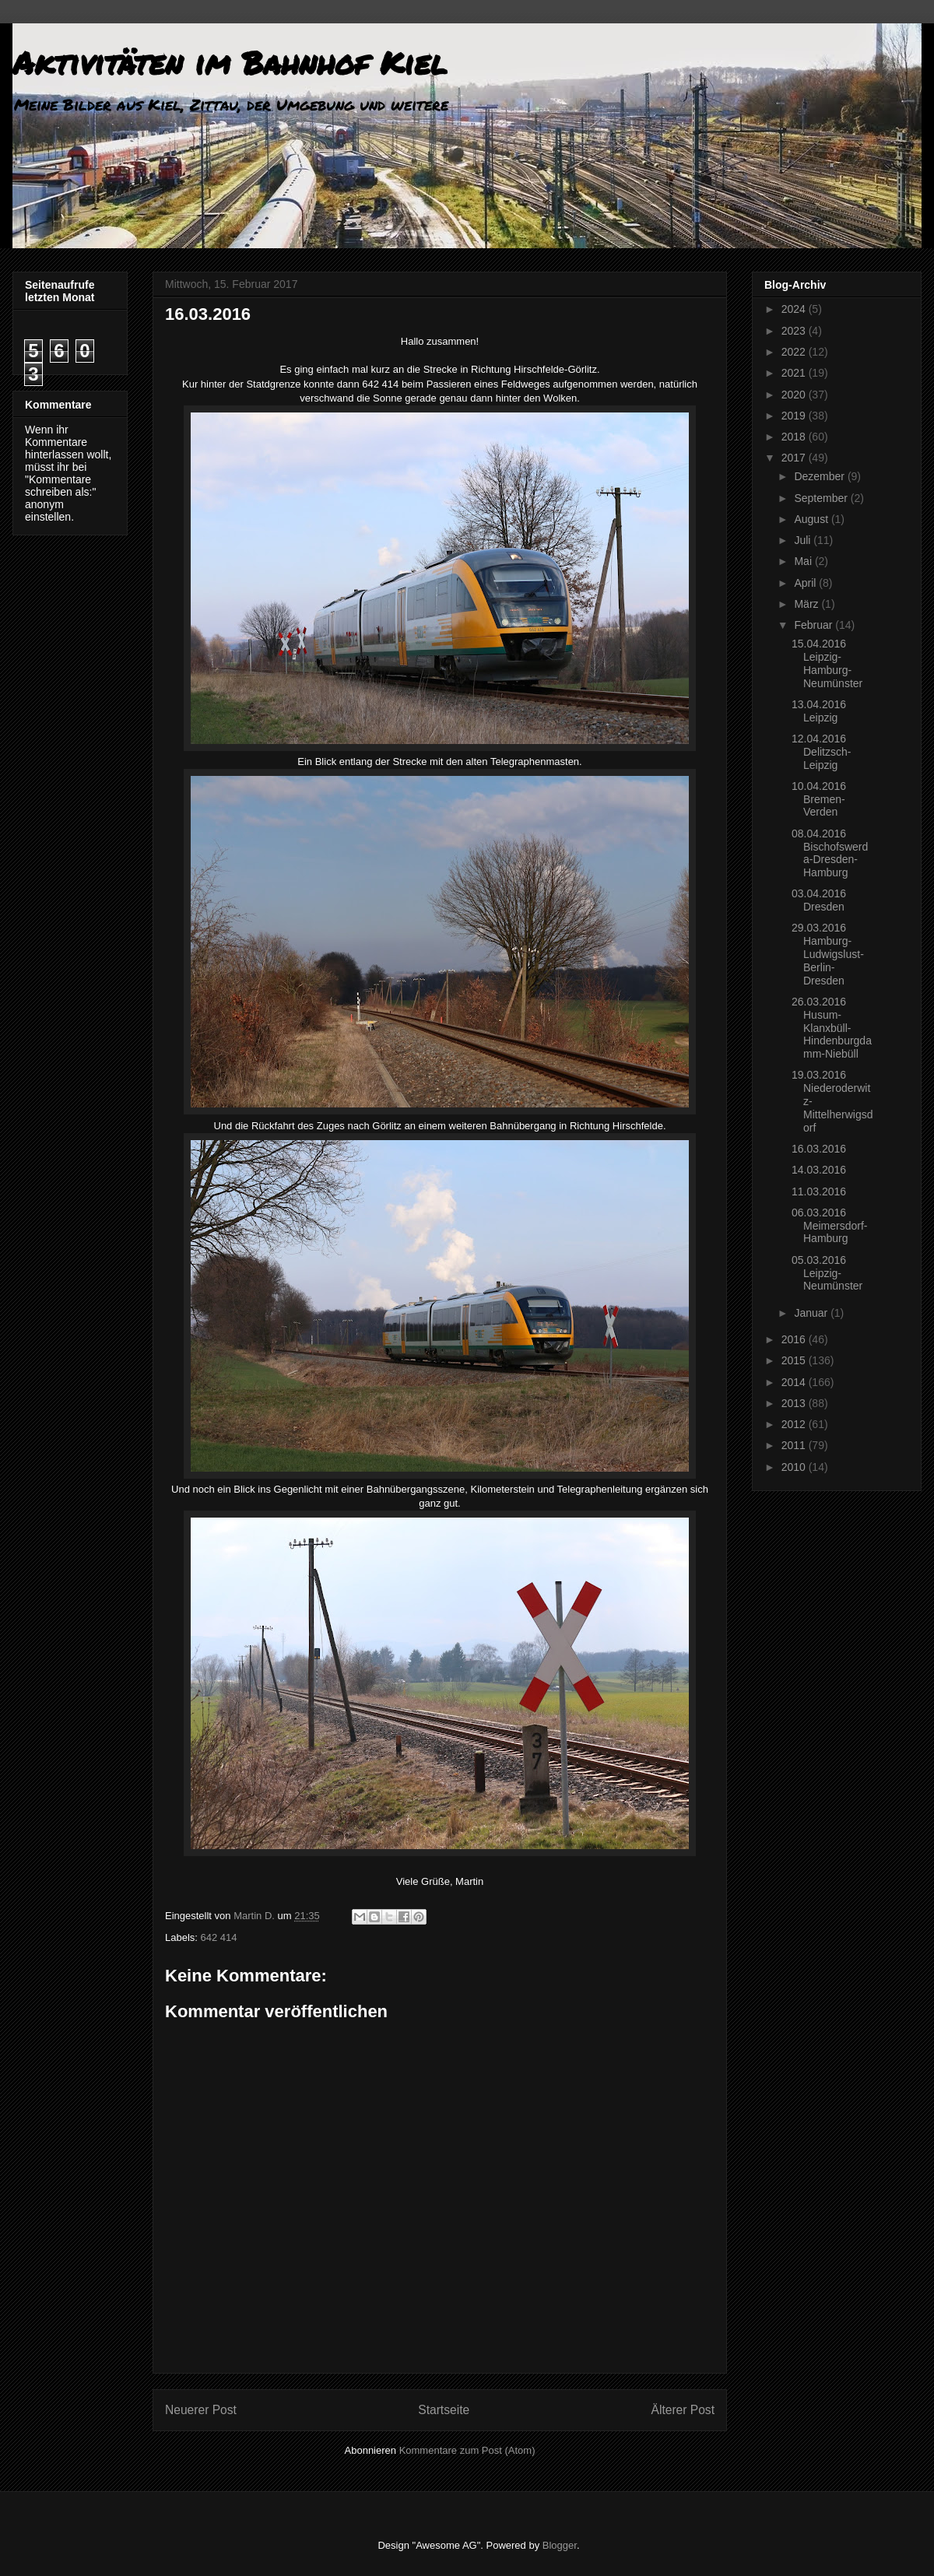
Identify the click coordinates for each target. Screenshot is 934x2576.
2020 (795, 394)
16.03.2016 (819, 1148)
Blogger (559, 2545)
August (812, 519)
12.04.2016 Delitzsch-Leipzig (821, 751)
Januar (812, 1313)
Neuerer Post (201, 2409)
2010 (795, 1467)
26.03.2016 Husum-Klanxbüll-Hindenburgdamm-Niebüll (832, 1027)
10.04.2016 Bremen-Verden (819, 799)
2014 (795, 1382)
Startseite (443, 2409)
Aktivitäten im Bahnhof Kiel (229, 62)
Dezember (820, 476)
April (806, 583)
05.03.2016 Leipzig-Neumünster (827, 1273)
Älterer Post (683, 2409)
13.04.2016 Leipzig (819, 711)
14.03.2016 (819, 1169)
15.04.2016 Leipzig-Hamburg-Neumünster (827, 663)
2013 (795, 1403)
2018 (795, 436)
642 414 (219, 1937)
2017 (795, 457)
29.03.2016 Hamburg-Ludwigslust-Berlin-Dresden (828, 953)
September (822, 498)
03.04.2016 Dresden (819, 900)
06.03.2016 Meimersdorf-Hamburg (829, 1225)
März (807, 604)
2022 (795, 352)
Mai (804, 561)
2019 (795, 415)
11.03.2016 (819, 1191)
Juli (803, 540)
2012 (795, 1424)
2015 (795, 1360)
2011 (795, 1445)
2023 (795, 331)
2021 (795, 373)
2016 (795, 1339)
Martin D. (255, 1915)
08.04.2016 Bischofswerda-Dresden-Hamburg (830, 853)
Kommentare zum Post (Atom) (467, 2450)
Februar (814, 625)
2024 (795, 309)
